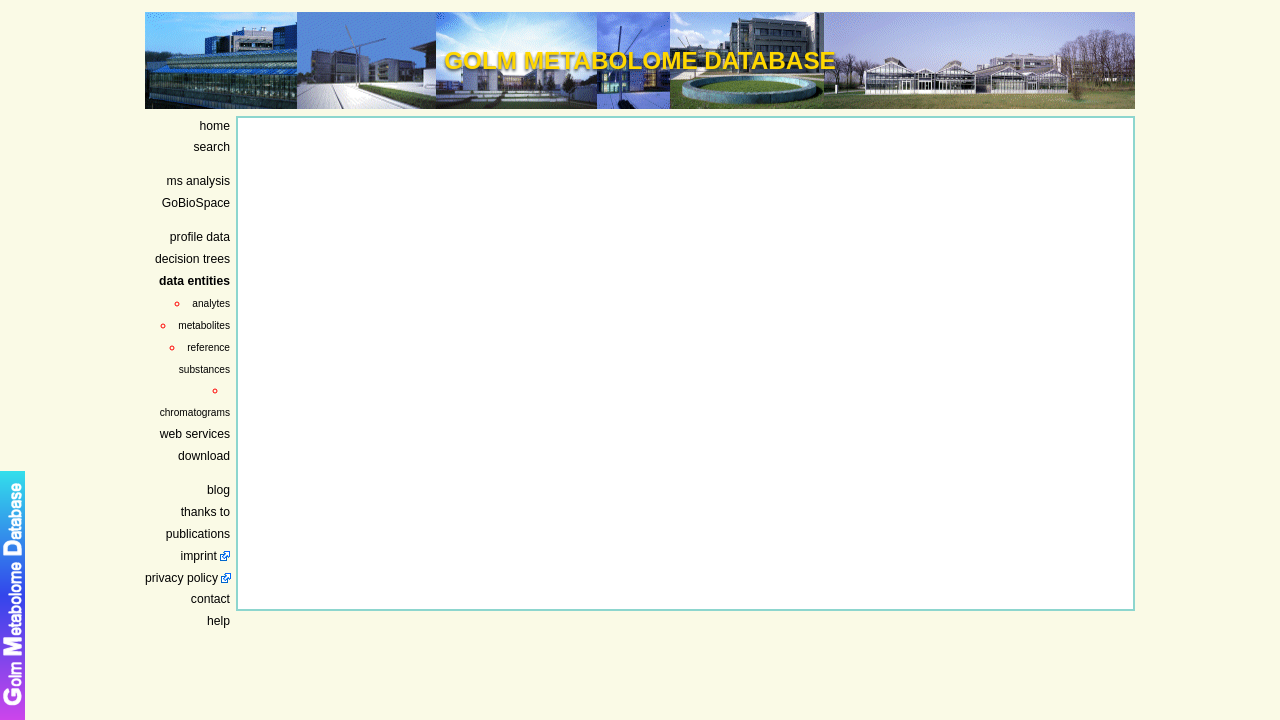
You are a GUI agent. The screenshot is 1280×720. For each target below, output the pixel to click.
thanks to (205, 512)
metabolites (204, 325)
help (218, 621)
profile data (200, 237)
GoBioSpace (196, 203)
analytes (211, 303)
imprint (199, 556)
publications (198, 534)
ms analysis (199, 181)
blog (218, 490)
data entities (194, 281)
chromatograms (195, 412)
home (215, 126)
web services (195, 434)
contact (210, 599)
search (212, 147)
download (204, 456)
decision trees (192, 259)
